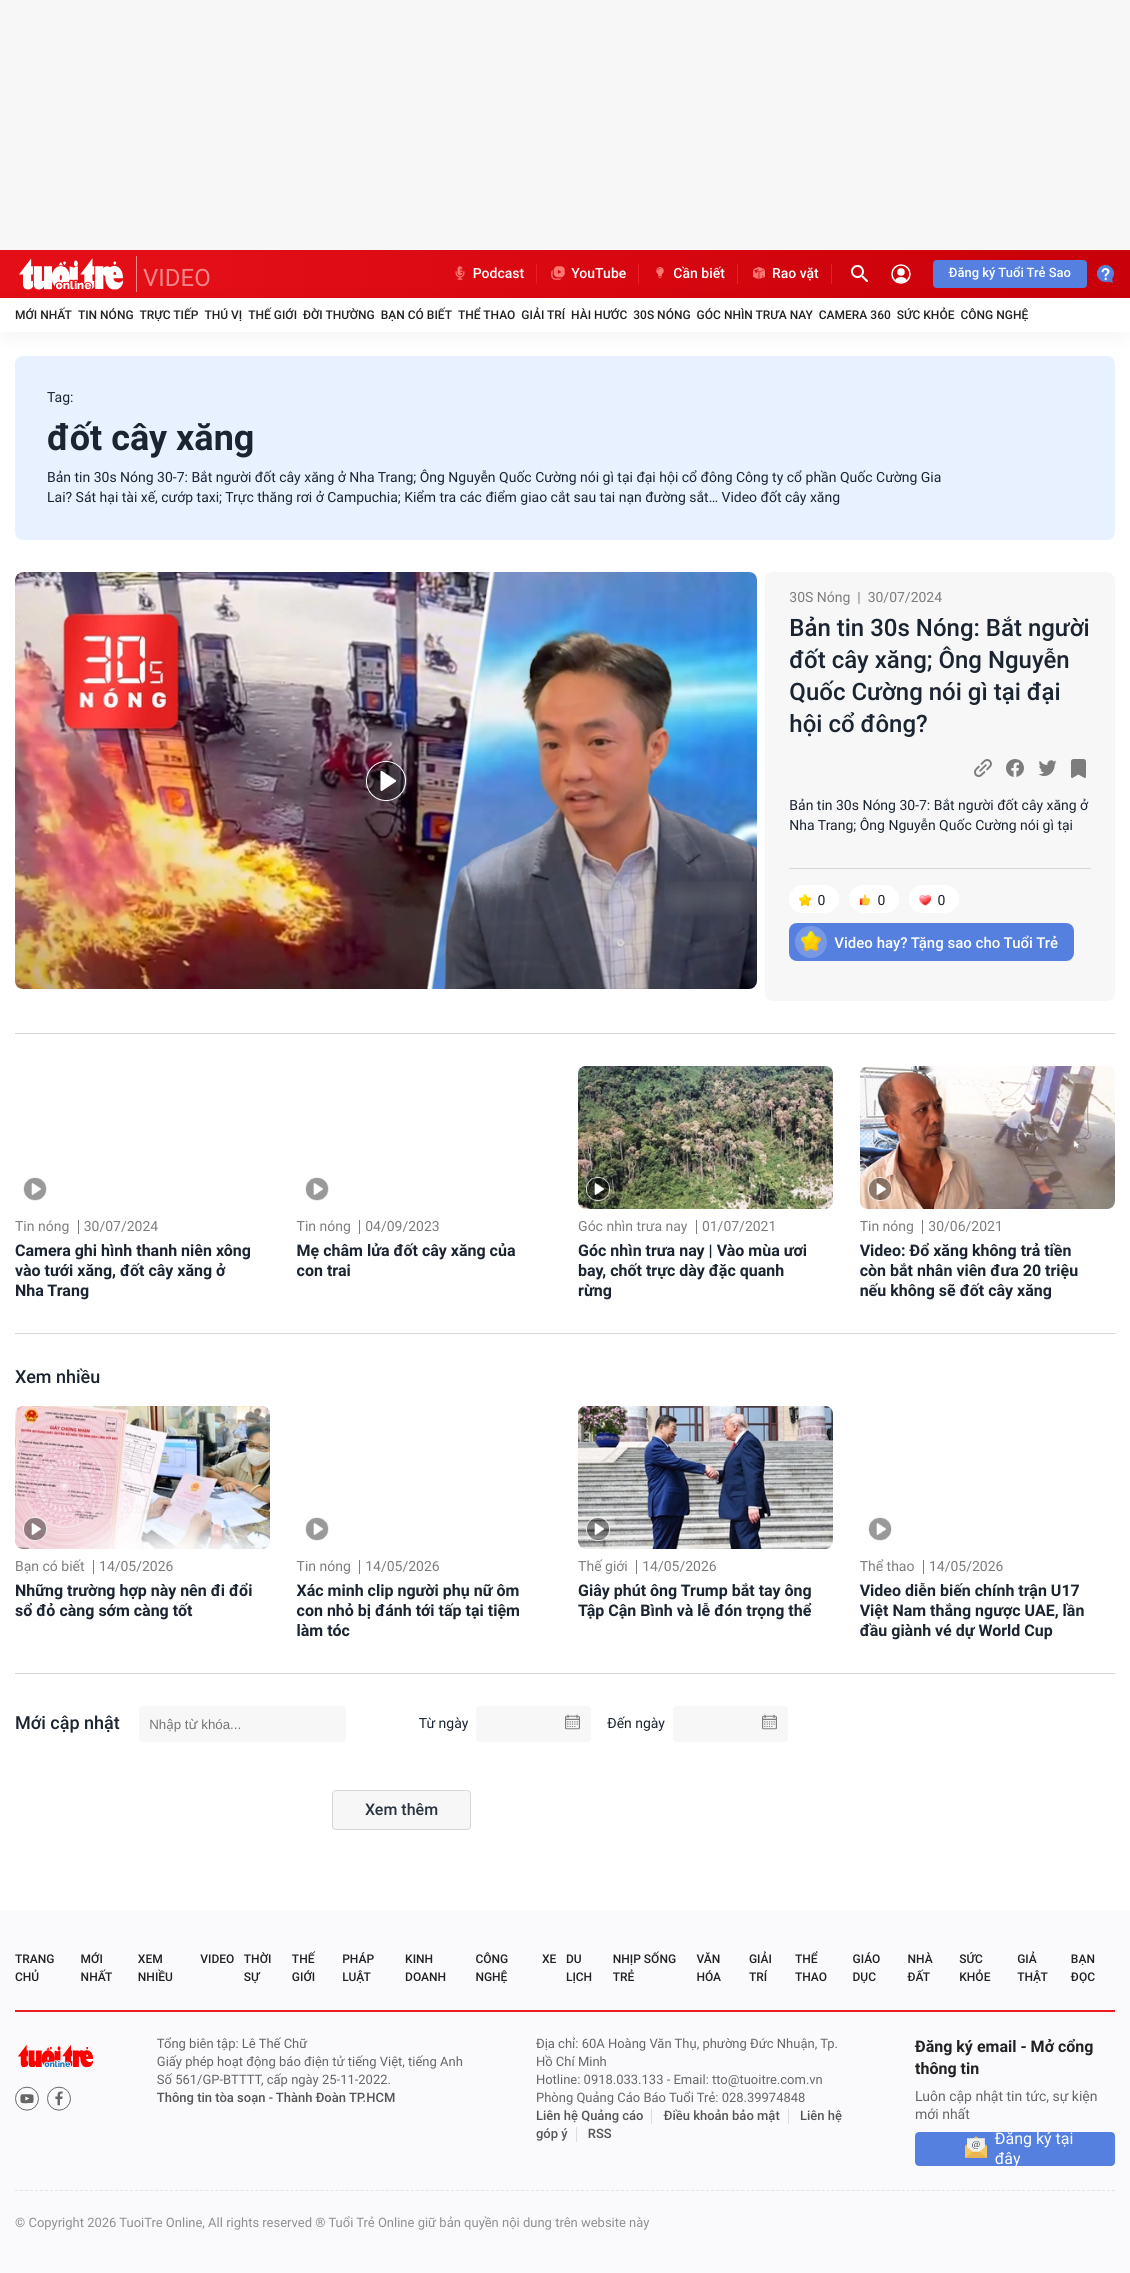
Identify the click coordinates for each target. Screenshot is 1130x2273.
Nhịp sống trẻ (644, 1968)
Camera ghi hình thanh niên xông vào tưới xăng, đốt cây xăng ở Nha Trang (133, 1270)
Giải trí (543, 315)
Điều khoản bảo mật (722, 2116)
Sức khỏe (926, 315)
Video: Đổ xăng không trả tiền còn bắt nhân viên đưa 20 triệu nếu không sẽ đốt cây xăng (969, 1270)
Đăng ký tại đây (1034, 2149)
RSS (600, 2134)
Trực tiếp (169, 315)
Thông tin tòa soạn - (216, 2098)
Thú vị (223, 315)
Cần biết (688, 274)
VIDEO (177, 278)
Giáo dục (867, 1968)
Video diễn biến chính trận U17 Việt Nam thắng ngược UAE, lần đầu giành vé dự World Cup (972, 1610)
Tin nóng (106, 315)
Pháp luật (358, 1968)
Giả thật (1032, 1968)
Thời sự (258, 1968)
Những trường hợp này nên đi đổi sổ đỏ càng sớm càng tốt (133, 1600)
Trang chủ (34, 1968)
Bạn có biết (416, 315)
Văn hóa (708, 1968)
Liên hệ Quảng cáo (590, 2116)
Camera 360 (855, 315)
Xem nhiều (57, 1377)
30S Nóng (661, 315)
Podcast (488, 274)
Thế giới (272, 315)
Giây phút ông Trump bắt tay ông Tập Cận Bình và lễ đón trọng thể (695, 1600)
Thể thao (486, 315)
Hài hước (599, 315)
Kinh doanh (425, 1968)
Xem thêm (401, 1809)
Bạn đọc (1083, 1968)
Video (217, 1959)
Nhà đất (919, 1968)
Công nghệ (994, 315)
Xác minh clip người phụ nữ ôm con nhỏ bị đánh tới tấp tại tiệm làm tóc (408, 1610)
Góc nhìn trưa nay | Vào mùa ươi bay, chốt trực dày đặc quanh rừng (692, 1270)
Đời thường (339, 315)
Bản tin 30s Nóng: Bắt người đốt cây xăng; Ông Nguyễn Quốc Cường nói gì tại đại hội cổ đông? (939, 676)
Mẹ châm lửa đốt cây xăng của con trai (406, 1260)
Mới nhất (43, 315)
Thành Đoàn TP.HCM (335, 2098)
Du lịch (579, 1968)
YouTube (587, 274)
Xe (549, 1959)
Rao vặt (784, 274)
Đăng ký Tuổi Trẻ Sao (1010, 273)
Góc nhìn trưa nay (755, 315)
